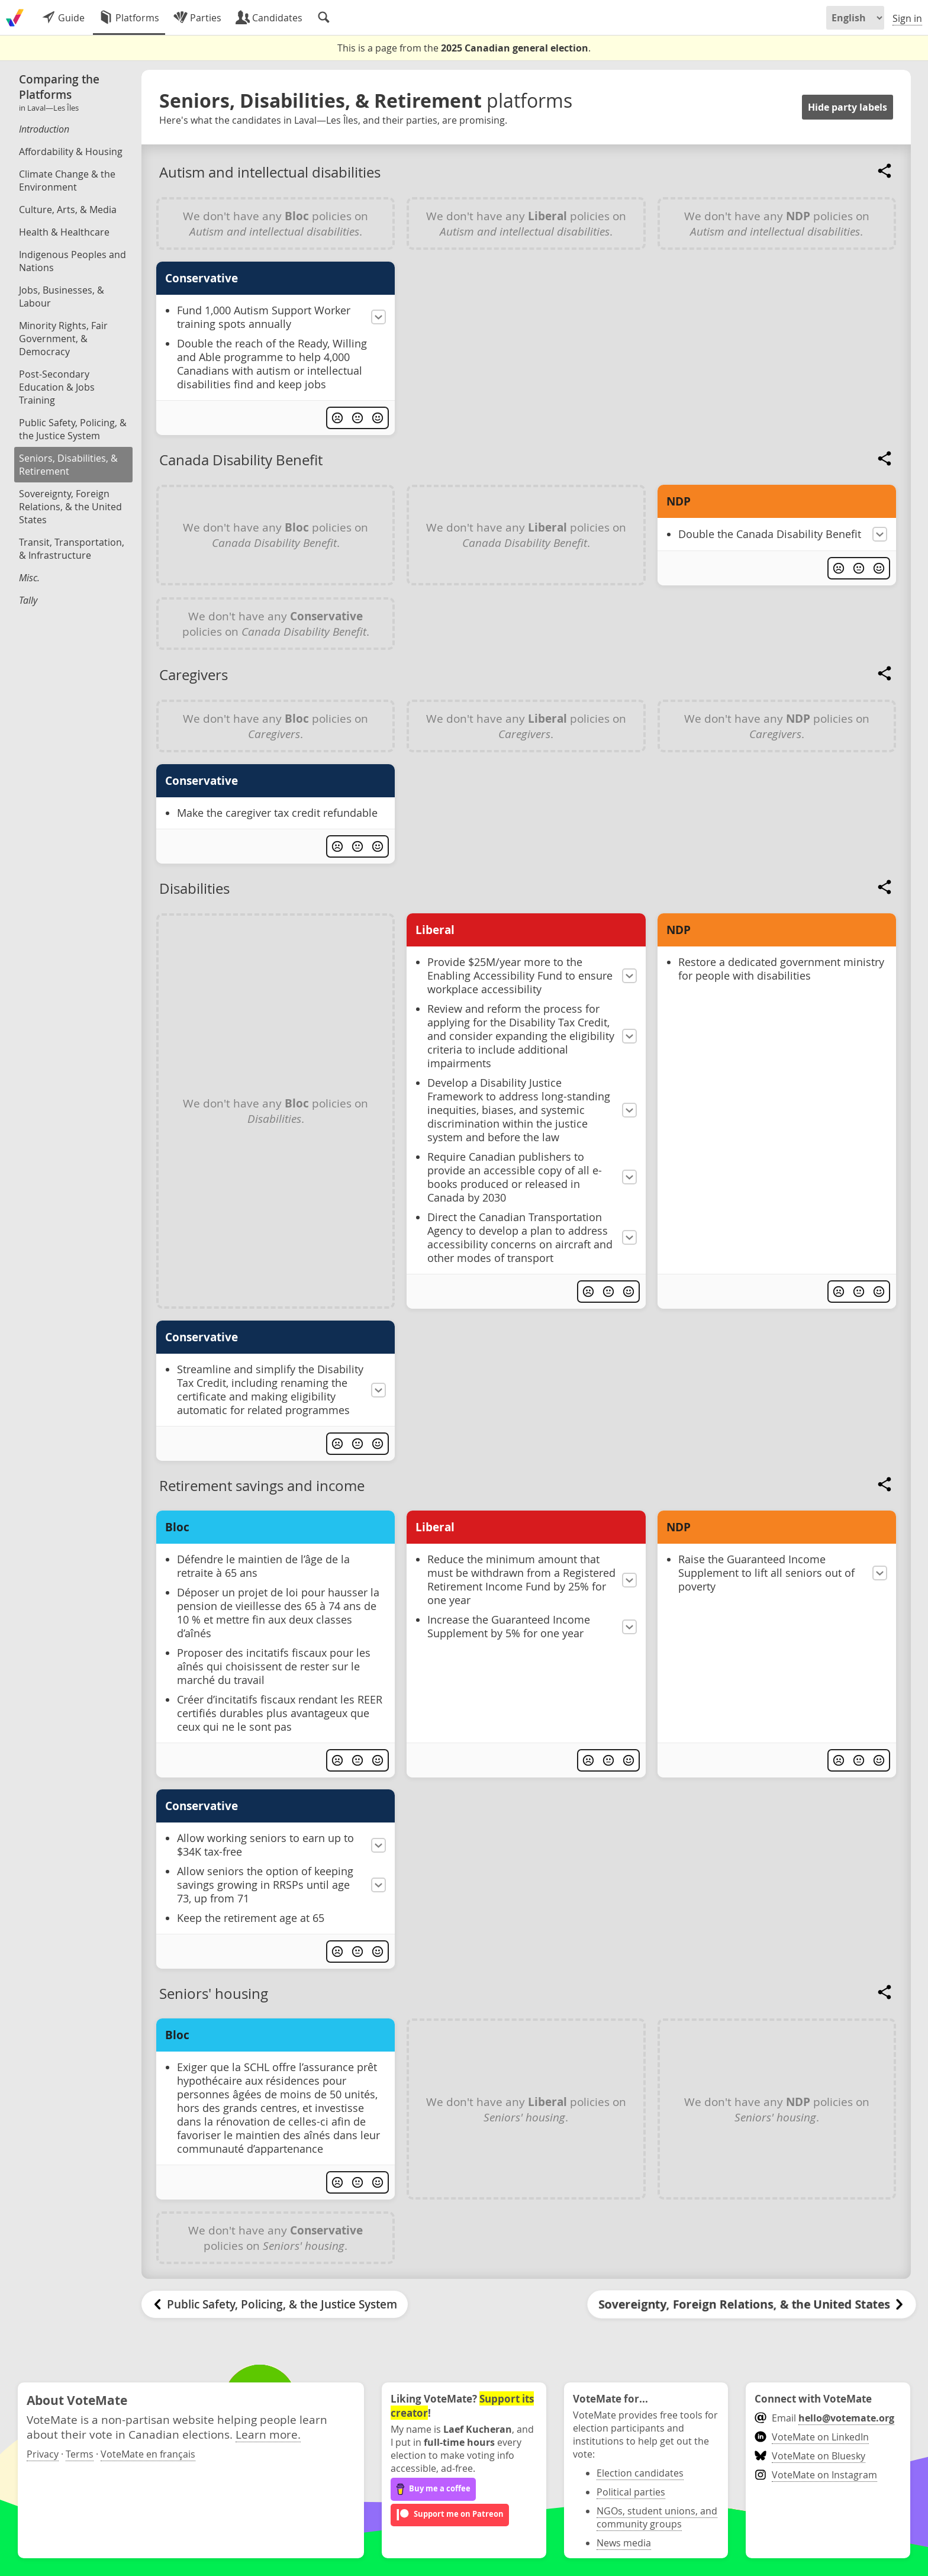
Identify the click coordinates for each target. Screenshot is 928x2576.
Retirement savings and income (262, 1485)
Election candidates (640, 2473)
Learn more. (268, 2434)
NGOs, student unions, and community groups (657, 2517)
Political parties (631, 2491)
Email (824, 2417)
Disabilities (194, 888)
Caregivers (193, 674)
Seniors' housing (213, 1993)
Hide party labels (847, 107)
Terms (80, 2454)
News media (624, 2542)
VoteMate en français (148, 2454)
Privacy (43, 2454)
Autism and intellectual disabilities (270, 172)
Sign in (907, 18)
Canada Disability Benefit (241, 459)
